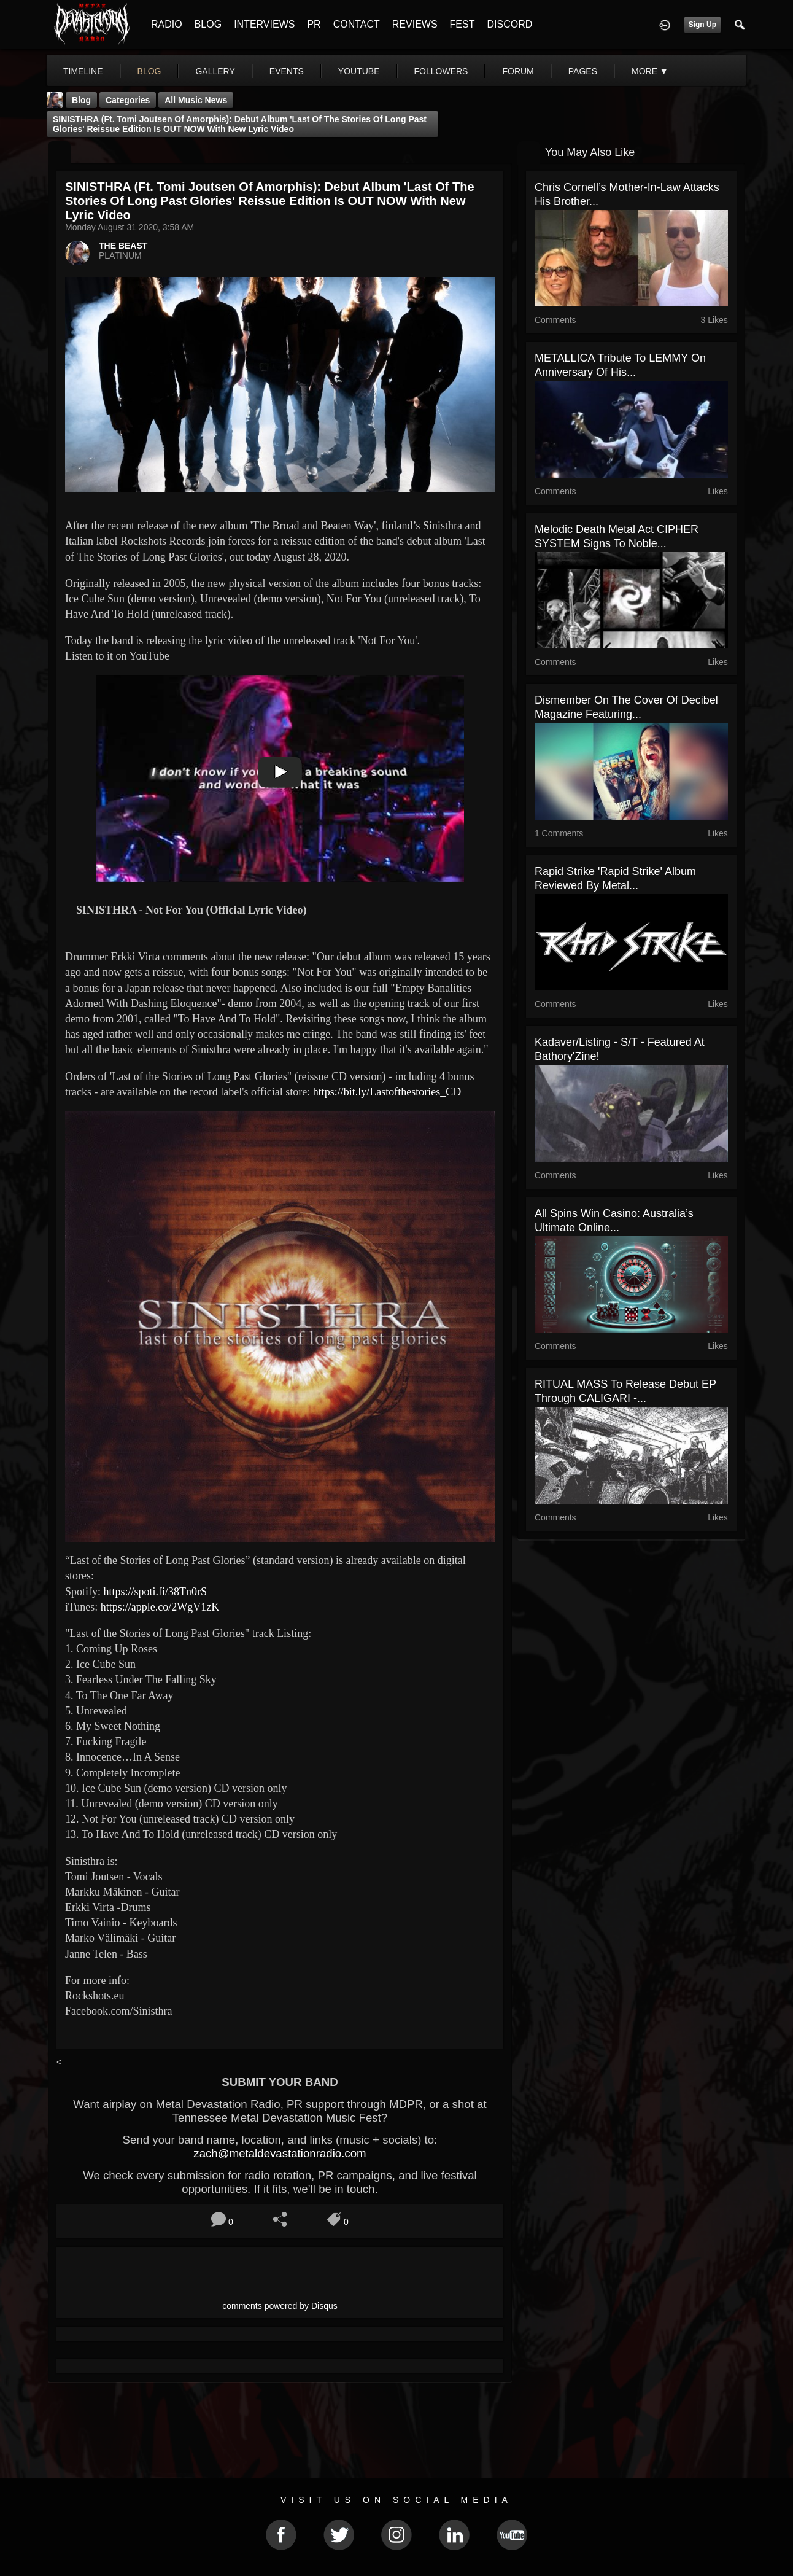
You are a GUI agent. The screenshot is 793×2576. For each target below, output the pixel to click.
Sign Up (702, 24)
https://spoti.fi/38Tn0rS (155, 1592)
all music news (195, 100)
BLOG (208, 24)
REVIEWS (415, 24)
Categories (128, 100)
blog (149, 71)
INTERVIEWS (264, 24)
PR (313, 24)
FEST (462, 24)
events (286, 71)
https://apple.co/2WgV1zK (160, 1607)
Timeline (83, 71)
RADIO (166, 24)
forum (517, 71)
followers (441, 71)
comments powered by (280, 2306)
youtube (359, 71)
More (650, 71)
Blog (81, 100)
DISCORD (509, 24)
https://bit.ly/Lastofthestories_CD (387, 1092)
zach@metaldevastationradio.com (279, 2153)
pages (582, 71)
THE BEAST (123, 246)
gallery (214, 71)
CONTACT (356, 24)
